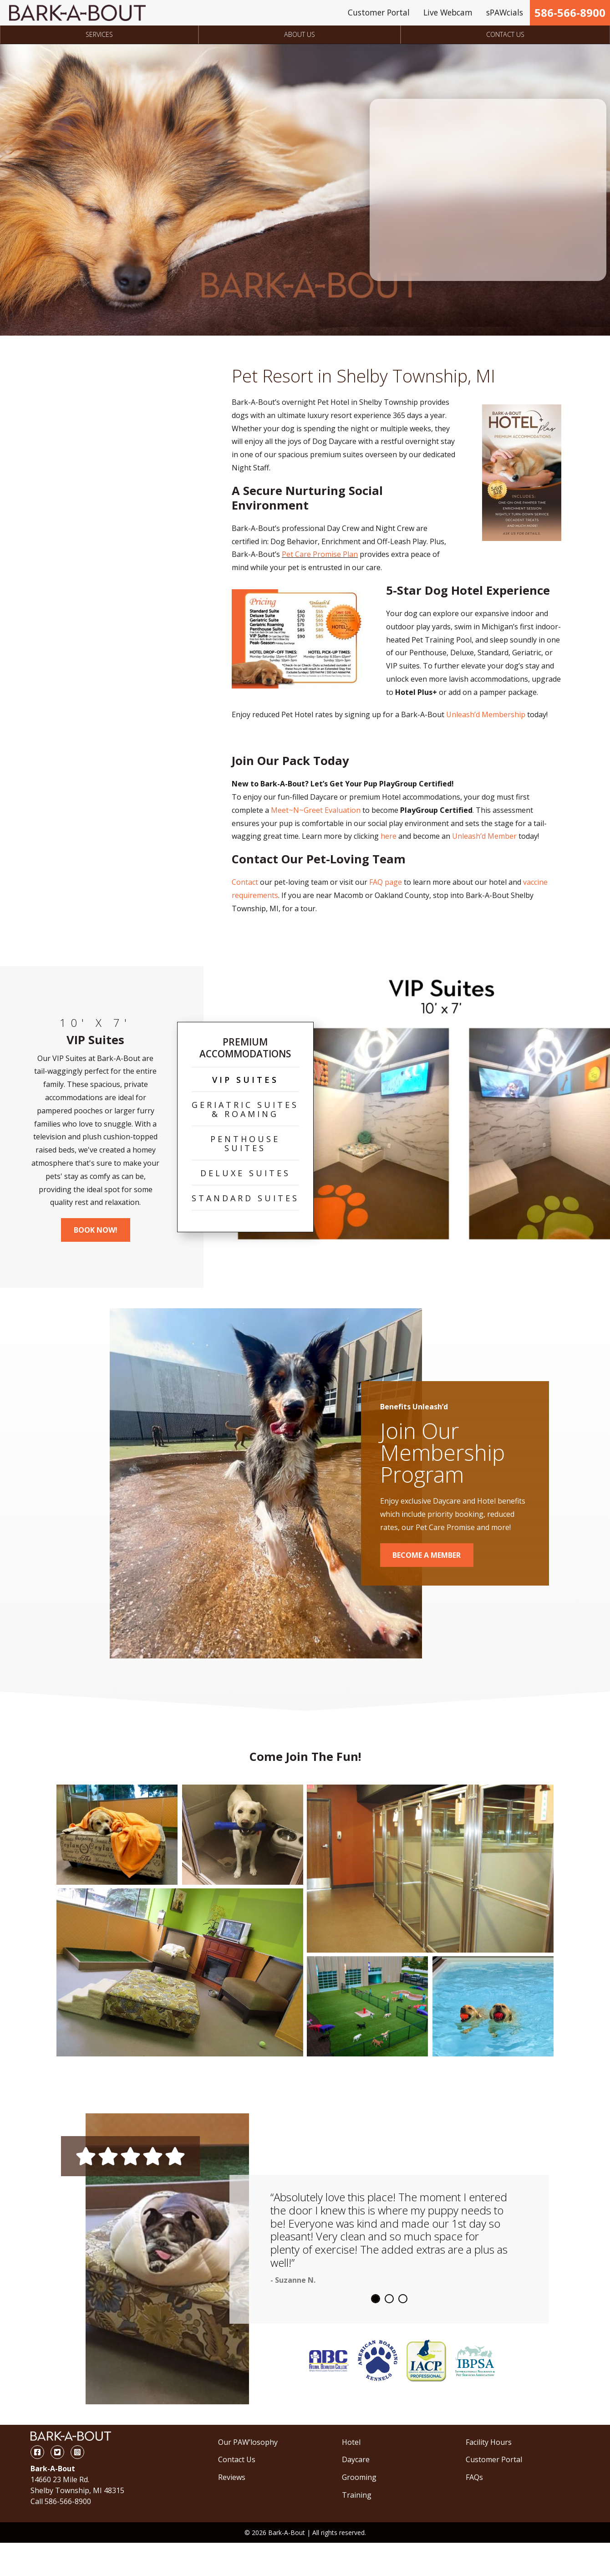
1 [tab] (375, 2298)
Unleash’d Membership (485, 714)
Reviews (231, 2477)
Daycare (356, 2459)
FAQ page (385, 882)
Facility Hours (489, 2442)
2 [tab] (389, 2298)
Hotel (351, 2442)
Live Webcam (448, 12)
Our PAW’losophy (248, 2442)
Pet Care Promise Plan (320, 554)
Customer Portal (379, 12)
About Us (299, 34)
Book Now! (95, 1230)
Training (356, 2495)
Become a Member (426, 1555)
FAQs (474, 2477)
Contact (245, 882)
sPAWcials (504, 12)
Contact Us (505, 34)
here (388, 836)
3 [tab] (403, 2298)
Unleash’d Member (484, 836)
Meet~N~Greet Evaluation (316, 810)
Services (99, 34)
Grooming (359, 2477)
